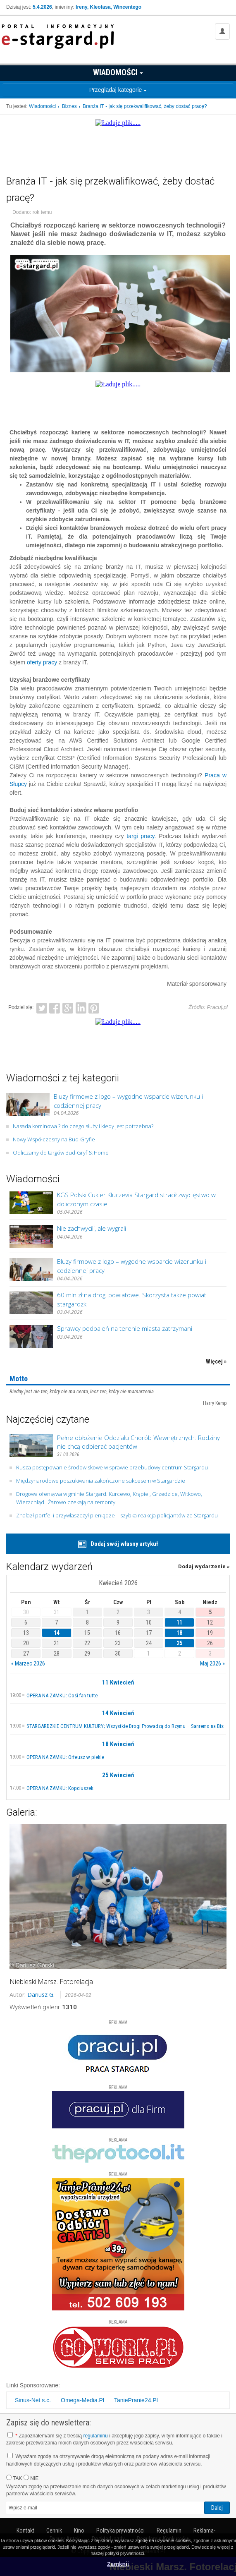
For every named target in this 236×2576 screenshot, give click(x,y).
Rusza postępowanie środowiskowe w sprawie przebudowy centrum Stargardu (112, 1467)
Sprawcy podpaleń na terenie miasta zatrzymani (124, 1328)
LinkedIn (81, 1007)
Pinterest (93, 1007)
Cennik (54, 2530)
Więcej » (216, 1361)
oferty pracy (42, 662)
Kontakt (25, 2530)
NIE (31, 2478)
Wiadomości (118, 72)
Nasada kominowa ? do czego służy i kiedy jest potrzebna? (83, 1126)
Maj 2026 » (212, 1663)
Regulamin (169, 2530)
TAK (14, 2478)
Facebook (54, 1007)
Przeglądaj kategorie (118, 89)
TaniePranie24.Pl (136, 2400)
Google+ (67, 1007)
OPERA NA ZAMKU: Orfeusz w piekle (65, 1757)
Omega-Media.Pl (82, 2400)
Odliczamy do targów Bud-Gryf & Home (61, 1152)
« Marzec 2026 (28, 1663)
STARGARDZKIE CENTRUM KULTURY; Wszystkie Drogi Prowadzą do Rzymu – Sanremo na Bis (125, 1726)
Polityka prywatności (120, 2530)
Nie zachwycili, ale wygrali (91, 1228)
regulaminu (95, 2436)
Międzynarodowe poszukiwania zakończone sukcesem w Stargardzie (100, 1480)
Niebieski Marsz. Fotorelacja (51, 1981)
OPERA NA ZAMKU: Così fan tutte (62, 1695)
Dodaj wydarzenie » (204, 1566)
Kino (79, 2530)
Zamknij (118, 2564)
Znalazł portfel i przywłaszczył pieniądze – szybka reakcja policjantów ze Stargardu (117, 1515)
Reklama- (204, 2530)
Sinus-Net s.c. (33, 2400)
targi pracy (140, 836)
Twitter (41, 1007)
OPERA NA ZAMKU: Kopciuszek (59, 1788)
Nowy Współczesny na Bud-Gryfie (54, 1139)
